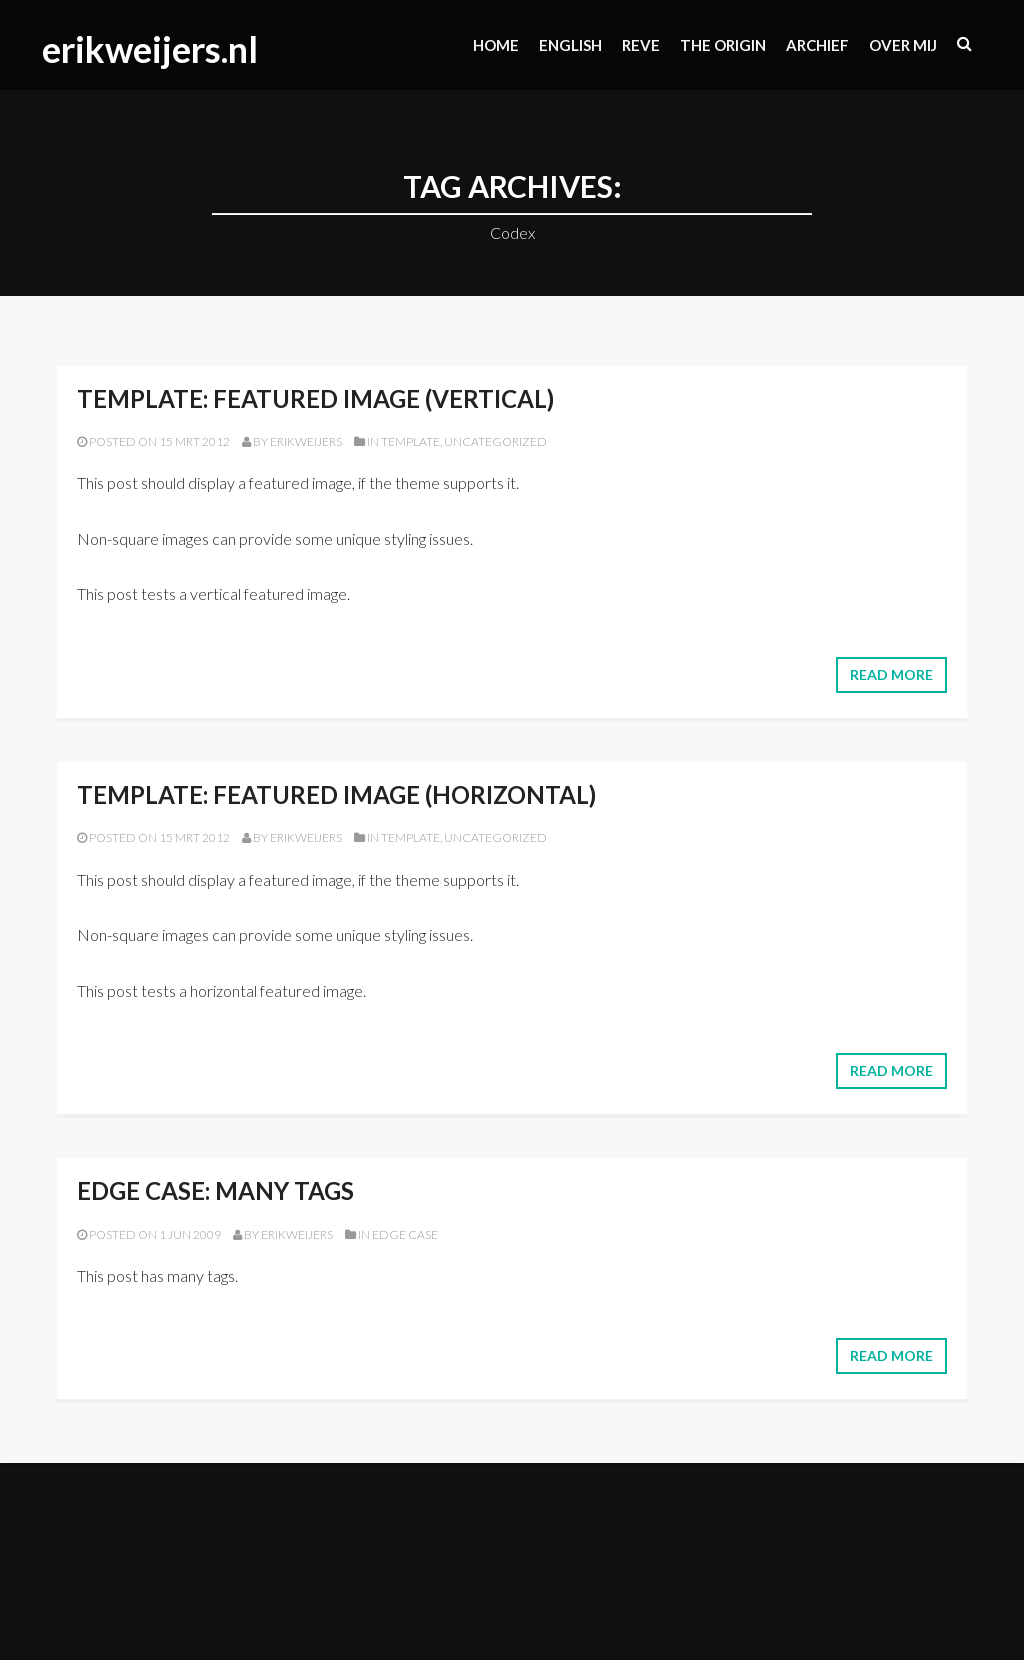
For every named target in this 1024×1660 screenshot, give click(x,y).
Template (410, 441)
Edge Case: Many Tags (215, 1190)
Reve (641, 45)
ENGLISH (570, 45)
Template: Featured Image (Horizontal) (336, 794)
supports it (479, 482)
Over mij (903, 45)
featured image (300, 482)
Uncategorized (495, 441)
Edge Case (405, 1234)
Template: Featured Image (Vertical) (315, 398)
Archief (817, 45)
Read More (891, 674)
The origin (723, 45)
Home (496, 45)
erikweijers (306, 441)
